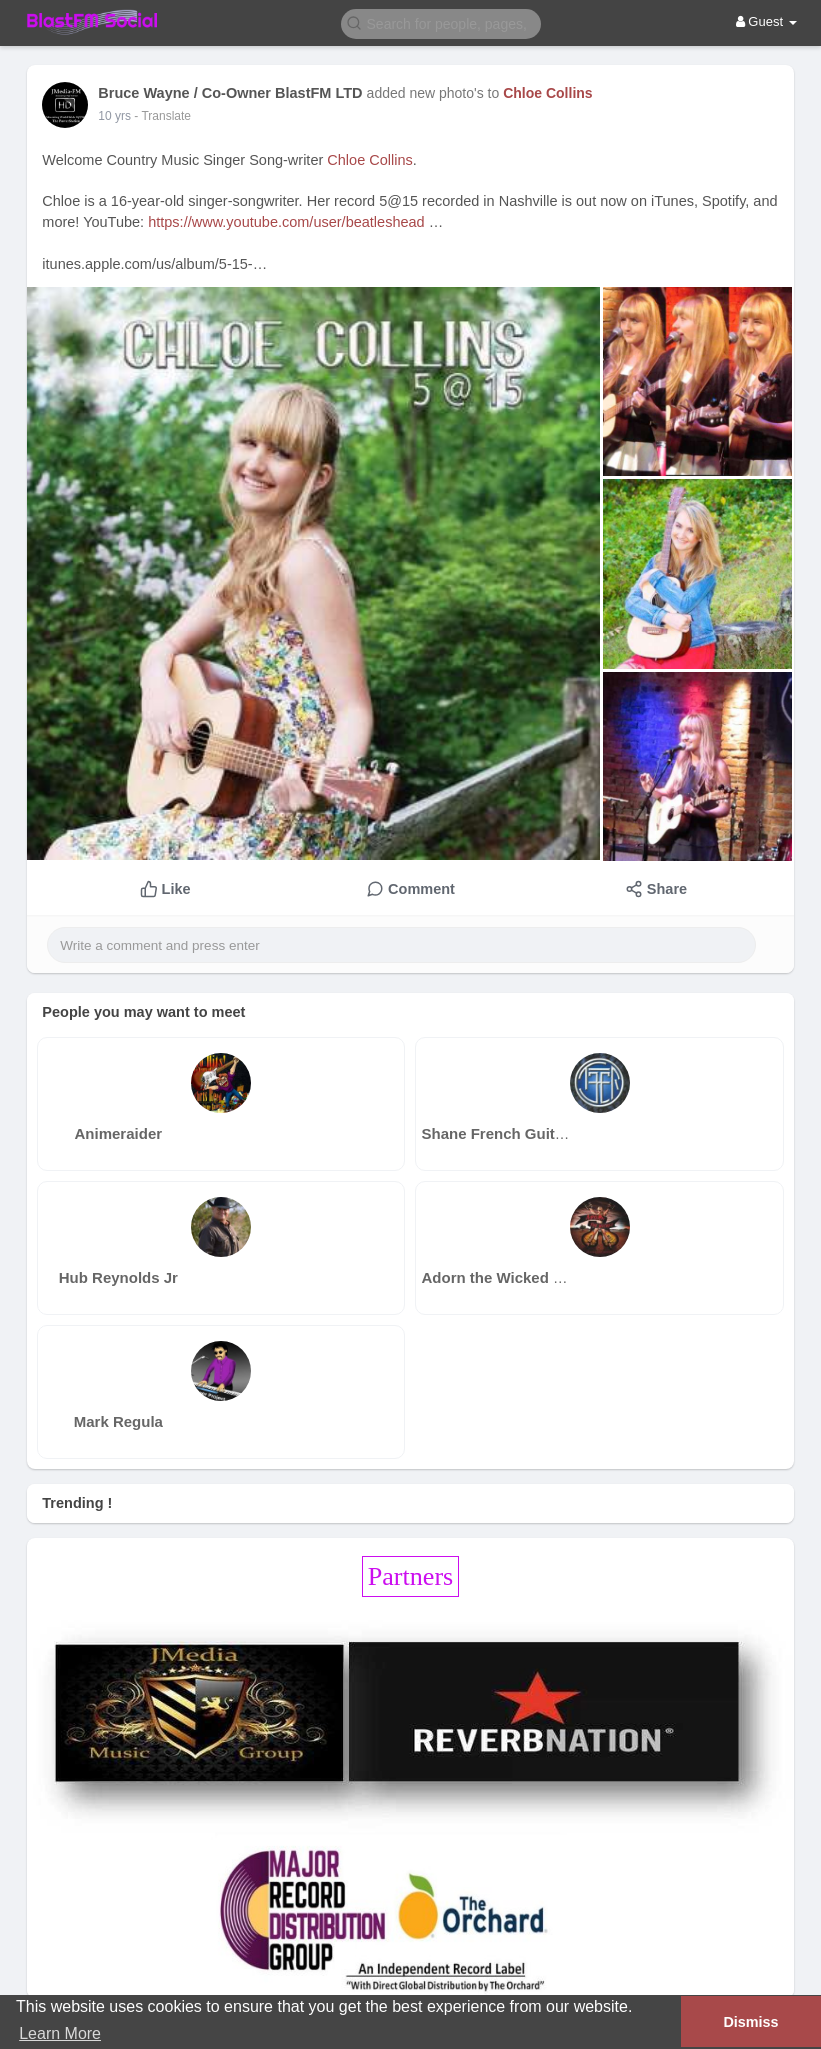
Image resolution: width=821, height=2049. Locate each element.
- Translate (162, 116)
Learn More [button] (60, 2033)
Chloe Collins (547, 93)
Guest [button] (766, 21)
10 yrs (114, 116)
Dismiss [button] (750, 2022)
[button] (441, 22)
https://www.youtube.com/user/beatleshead (286, 222)
